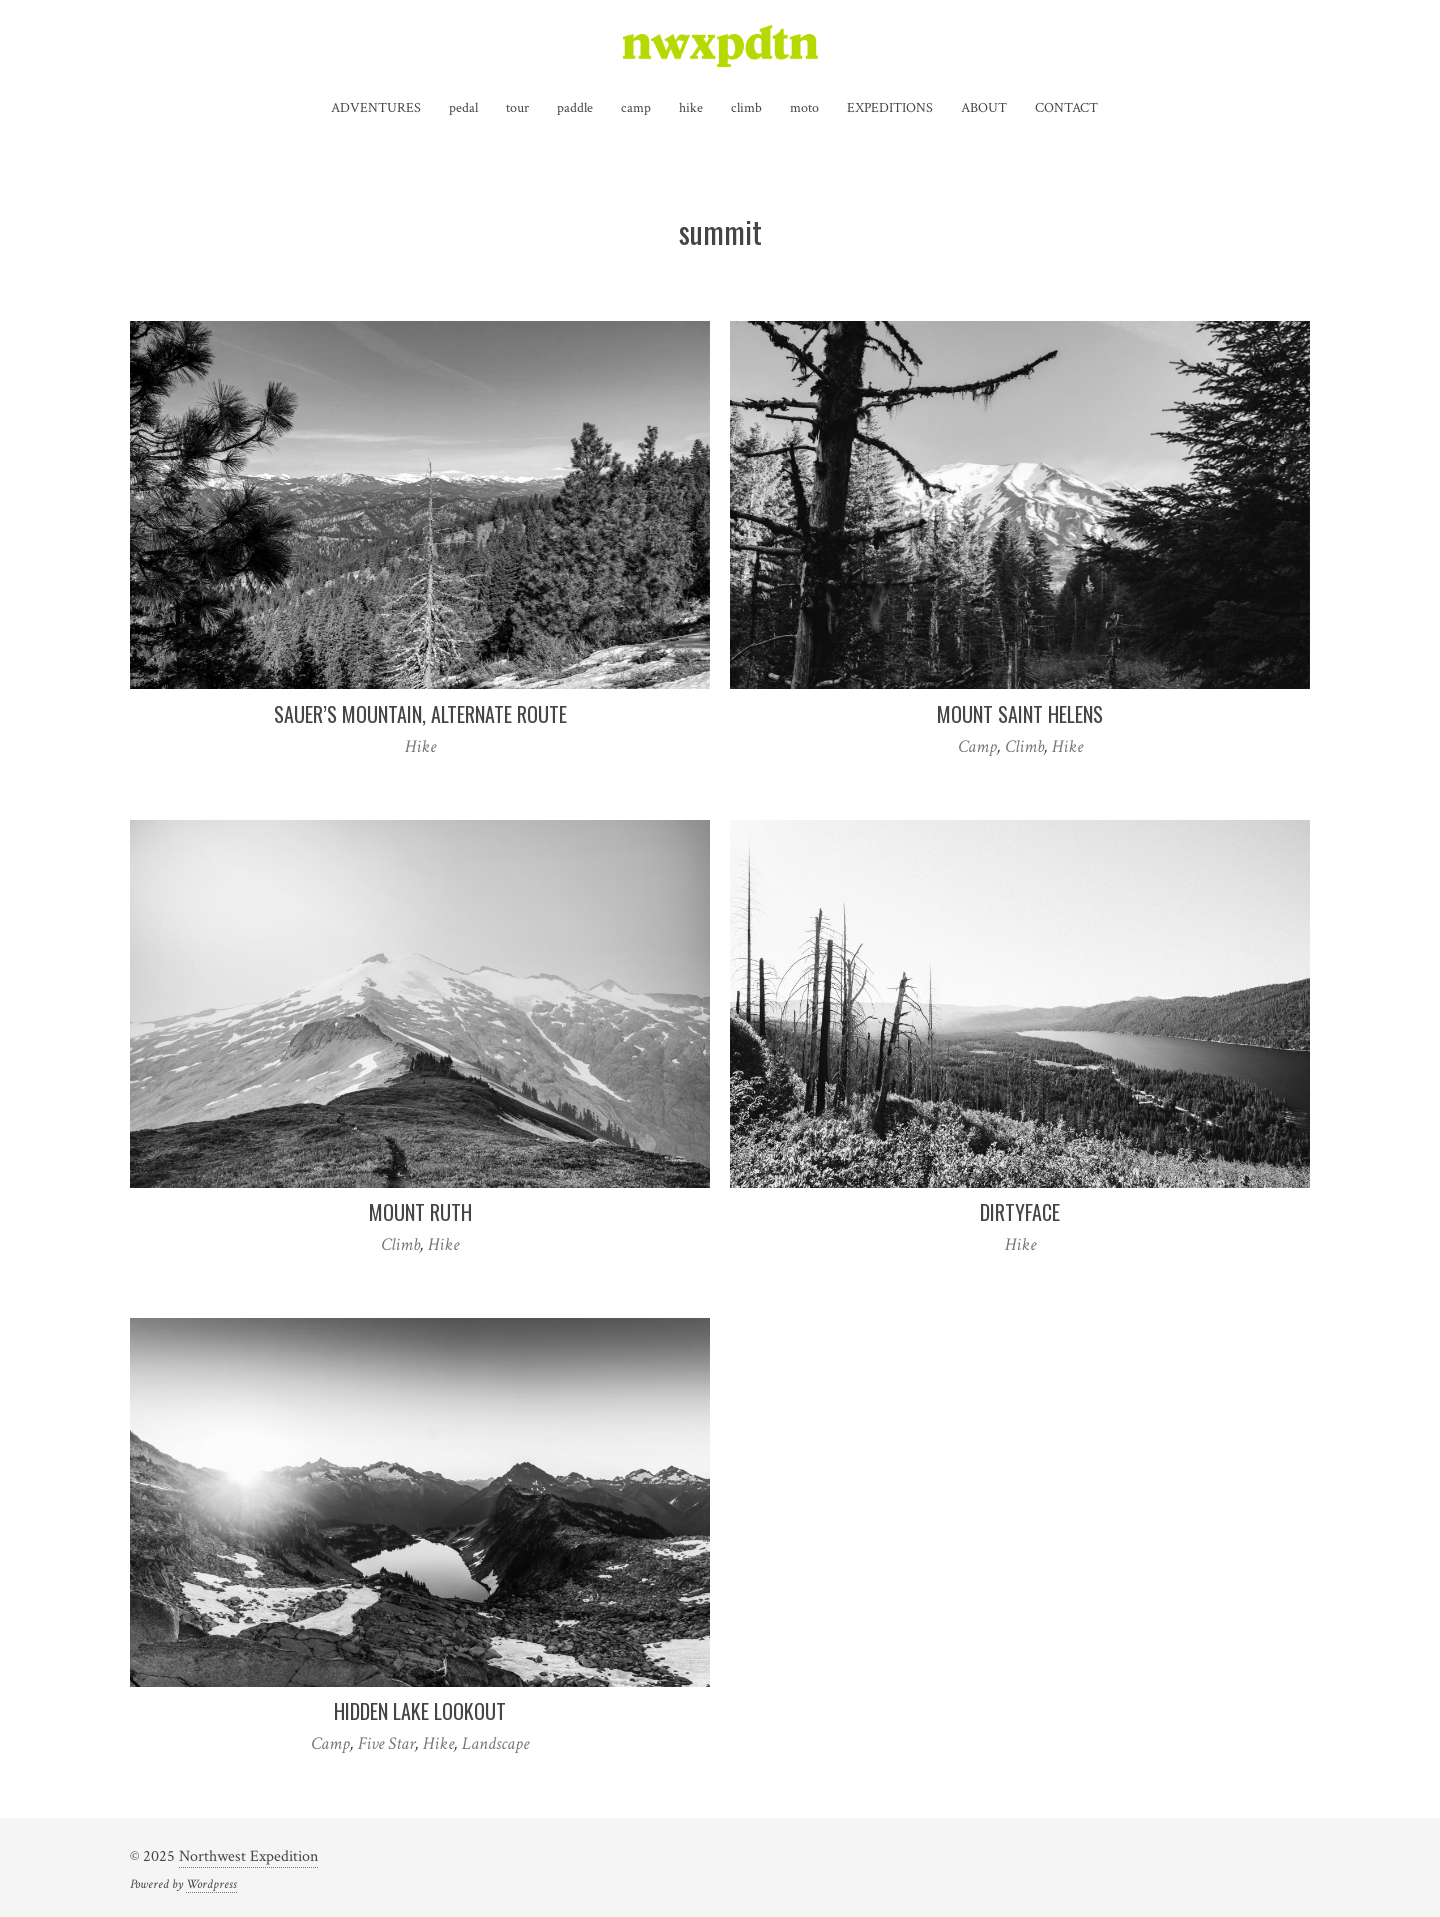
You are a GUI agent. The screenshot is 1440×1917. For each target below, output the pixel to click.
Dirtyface (1020, 1212)
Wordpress (211, 1884)
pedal (463, 108)
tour (517, 108)
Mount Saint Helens (1020, 714)
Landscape (495, 1743)
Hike (420, 746)
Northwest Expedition (248, 1856)
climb (746, 108)
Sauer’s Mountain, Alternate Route (420, 714)
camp (636, 108)
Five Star (386, 1743)
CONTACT (1066, 108)
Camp (977, 746)
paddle (575, 108)
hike (691, 108)
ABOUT (984, 108)
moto (804, 108)
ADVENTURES (376, 108)
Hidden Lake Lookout (420, 1711)
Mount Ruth (420, 1212)
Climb (1024, 746)
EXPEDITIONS (890, 108)
